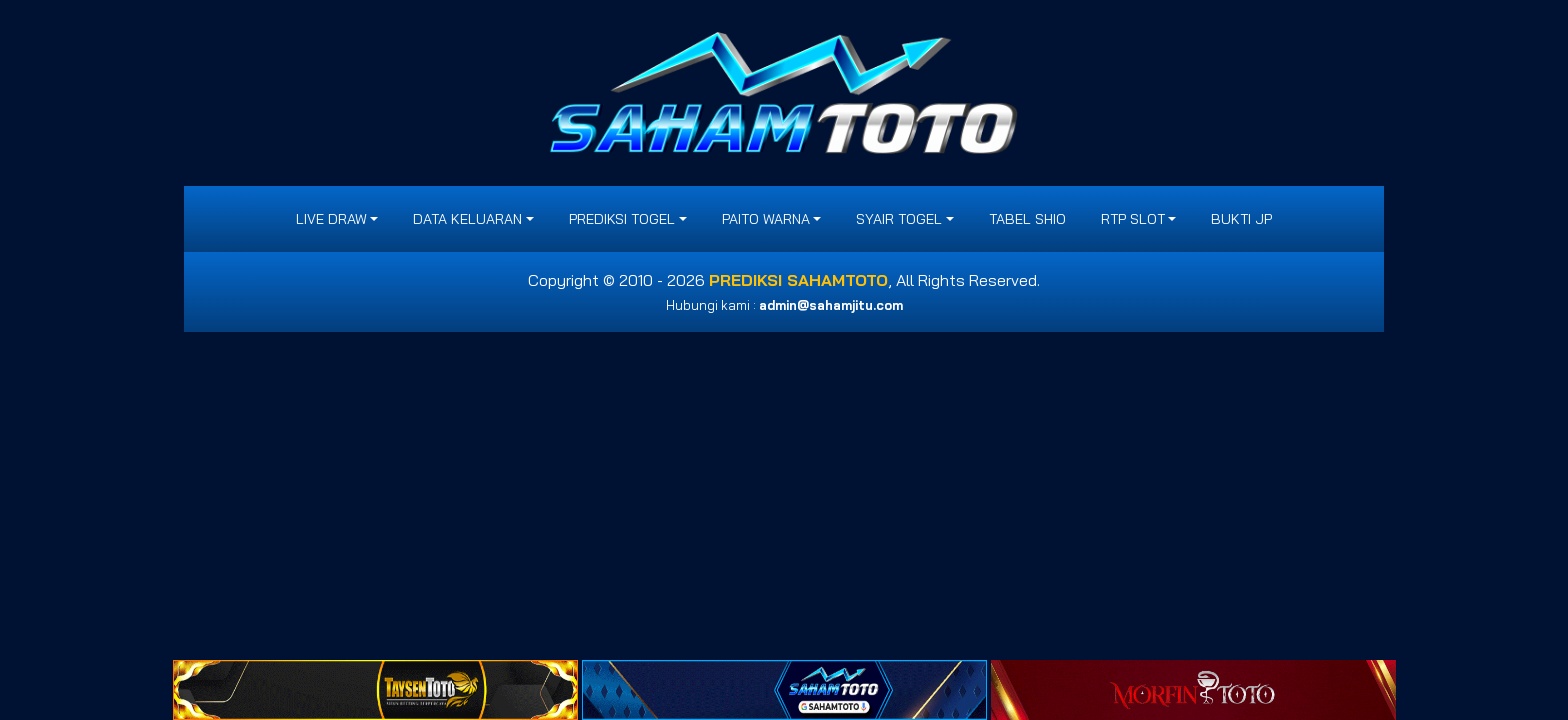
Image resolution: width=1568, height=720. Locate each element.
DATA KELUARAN (467, 219)
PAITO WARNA (766, 219)
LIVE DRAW (331, 219)
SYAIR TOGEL (899, 219)
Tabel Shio (1027, 219)
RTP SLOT (1133, 219)
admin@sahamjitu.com (831, 305)
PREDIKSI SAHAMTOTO (798, 280)
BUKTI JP (1241, 219)
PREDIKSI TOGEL (622, 219)
